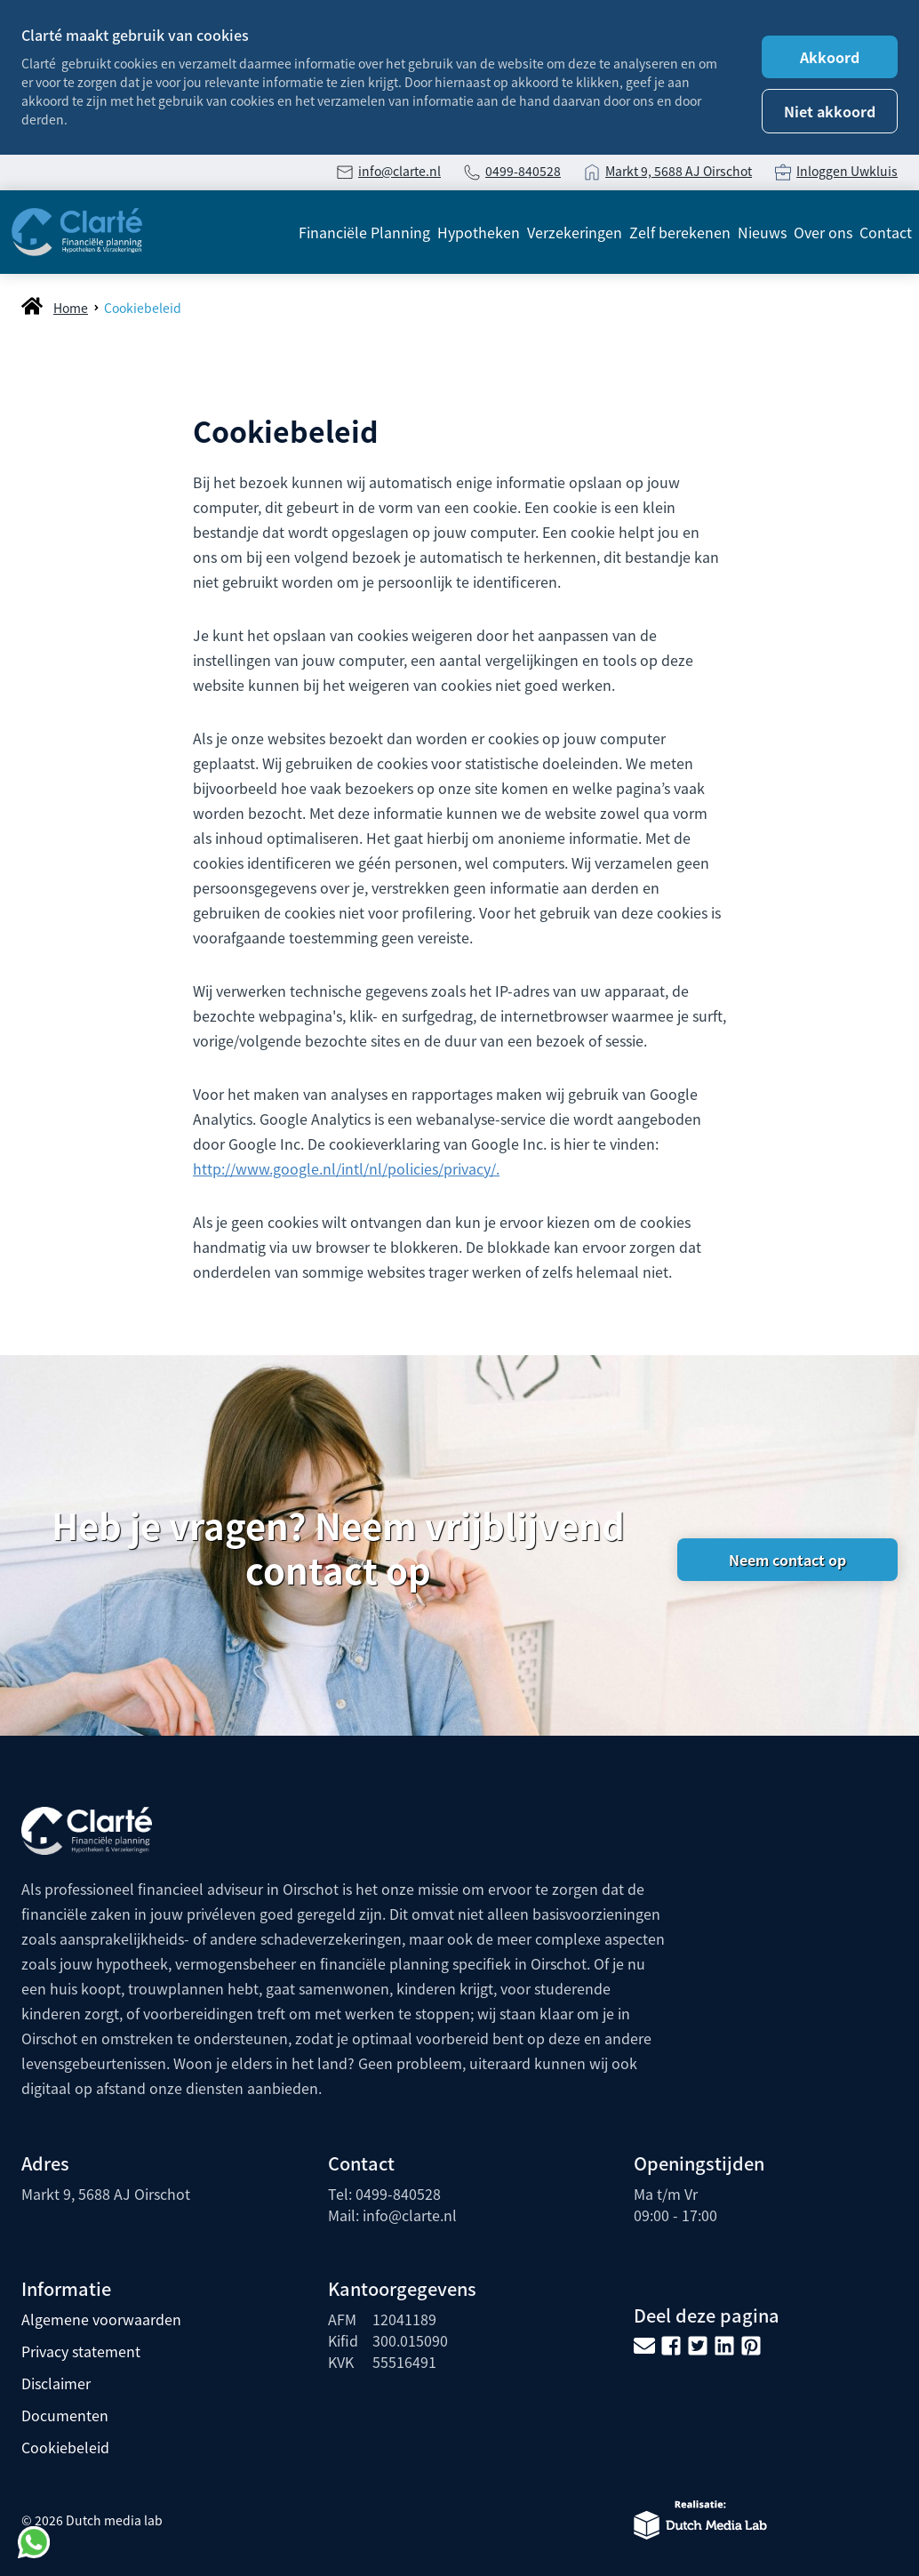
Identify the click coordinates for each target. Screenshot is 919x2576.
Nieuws (762, 232)
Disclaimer (56, 2383)
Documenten (64, 2415)
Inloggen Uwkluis (847, 171)
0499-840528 (523, 171)
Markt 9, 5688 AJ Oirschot (678, 171)
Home (70, 308)
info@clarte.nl (399, 171)
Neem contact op (787, 1559)
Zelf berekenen (680, 232)
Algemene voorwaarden (101, 2319)
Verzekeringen (574, 232)
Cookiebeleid (142, 308)
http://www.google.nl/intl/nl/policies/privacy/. (346, 1168)
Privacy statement (80, 2351)
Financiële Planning (364, 232)
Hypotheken (478, 232)
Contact (885, 232)
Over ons (823, 232)
